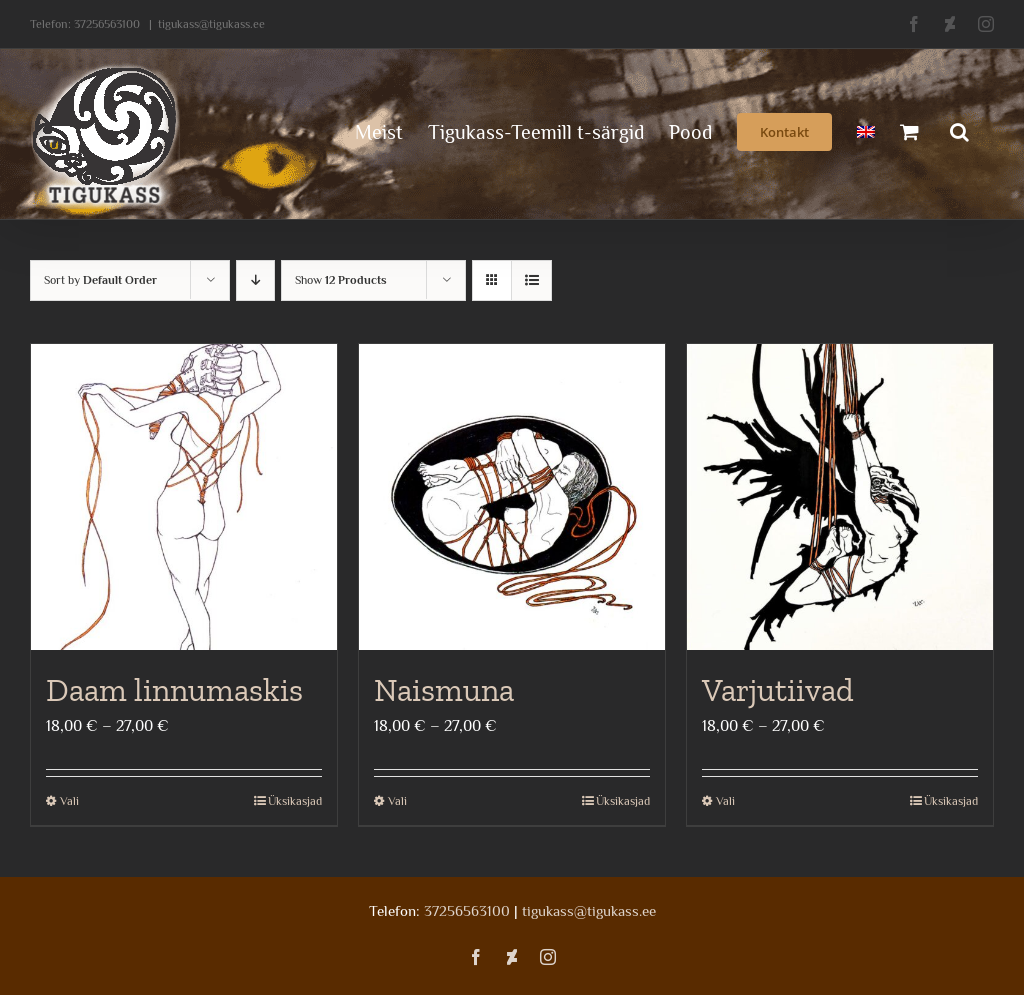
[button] (959, 130)
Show (341, 280)
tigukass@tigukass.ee (211, 24)
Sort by (100, 280)
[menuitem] (866, 130)
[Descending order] (255, 280)
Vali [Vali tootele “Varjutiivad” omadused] (725, 801)
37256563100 (107, 24)
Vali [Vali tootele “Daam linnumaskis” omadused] (69, 801)
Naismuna (444, 690)
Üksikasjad (295, 801)
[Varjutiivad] (840, 497)
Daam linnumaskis (174, 690)
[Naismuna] (512, 497)
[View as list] (531, 280)
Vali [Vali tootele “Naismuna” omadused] (397, 801)
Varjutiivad (778, 690)
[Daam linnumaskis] (184, 497)
